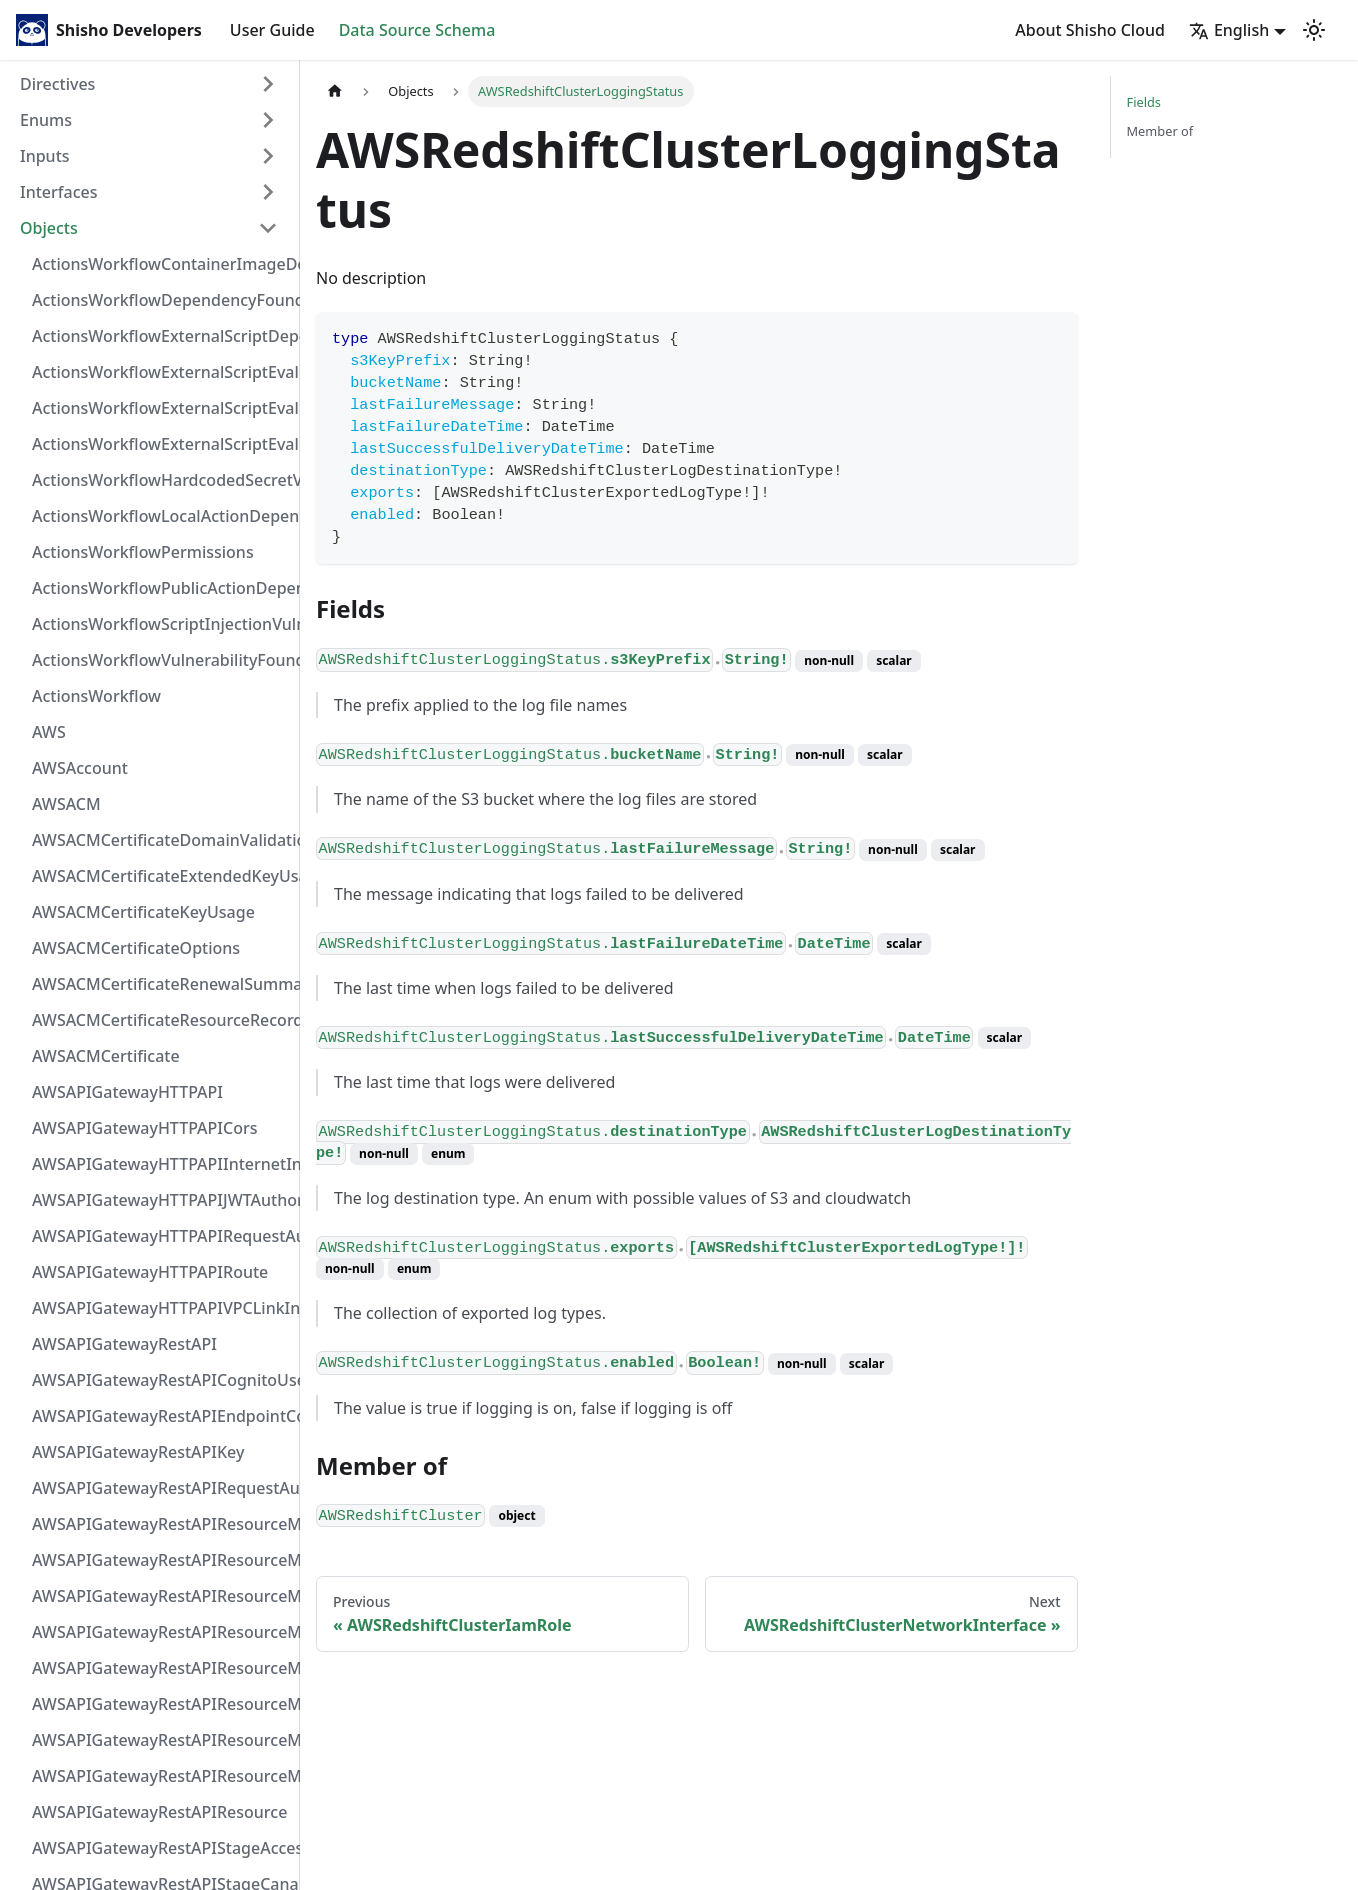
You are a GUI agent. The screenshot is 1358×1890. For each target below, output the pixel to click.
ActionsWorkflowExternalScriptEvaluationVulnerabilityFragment (161, 372)
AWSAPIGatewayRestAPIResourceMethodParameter (161, 1704)
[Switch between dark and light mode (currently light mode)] (1314, 30)
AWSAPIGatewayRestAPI (124, 1344)
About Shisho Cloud (1090, 30)
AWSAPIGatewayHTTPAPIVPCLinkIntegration (161, 1308)
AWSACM (66, 804)
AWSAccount (80, 768)
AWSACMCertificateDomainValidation (161, 840)
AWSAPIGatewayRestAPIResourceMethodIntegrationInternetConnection (161, 1524)
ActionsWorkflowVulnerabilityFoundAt (161, 660)
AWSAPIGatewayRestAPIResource (159, 1812)
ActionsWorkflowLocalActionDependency (161, 516)
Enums (46, 120)
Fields (1144, 102)
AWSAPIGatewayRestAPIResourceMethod (161, 1776)
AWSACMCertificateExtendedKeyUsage (161, 876)
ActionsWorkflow (96, 696)
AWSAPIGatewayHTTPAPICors (145, 1128)
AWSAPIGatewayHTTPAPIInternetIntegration (161, 1164)
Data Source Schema (417, 30)
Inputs (45, 156)
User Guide (272, 30)
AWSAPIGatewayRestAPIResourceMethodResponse (161, 1740)
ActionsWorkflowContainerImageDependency (161, 264)
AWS (49, 732)
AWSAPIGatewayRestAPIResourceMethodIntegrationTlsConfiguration (161, 1632)
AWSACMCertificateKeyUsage (143, 912)
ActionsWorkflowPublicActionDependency (161, 588)
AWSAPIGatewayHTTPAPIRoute (150, 1272)
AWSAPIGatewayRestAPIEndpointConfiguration (161, 1416)
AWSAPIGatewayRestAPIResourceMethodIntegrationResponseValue (161, 1560)
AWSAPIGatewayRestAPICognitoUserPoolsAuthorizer (161, 1380)
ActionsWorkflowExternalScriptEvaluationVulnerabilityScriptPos (161, 408)
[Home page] (335, 91)
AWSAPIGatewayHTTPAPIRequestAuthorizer (161, 1236)
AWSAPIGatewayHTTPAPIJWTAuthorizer (161, 1200)
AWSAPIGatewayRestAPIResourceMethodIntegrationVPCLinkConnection (161, 1668)
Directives (57, 84)
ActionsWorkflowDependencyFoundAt (161, 300)
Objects (49, 228)
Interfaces (58, 192)
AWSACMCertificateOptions (136, 948)
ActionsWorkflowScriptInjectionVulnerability (161, 624)
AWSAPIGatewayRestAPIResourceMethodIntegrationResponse (161, 1596)
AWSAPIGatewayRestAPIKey (138, 1452)
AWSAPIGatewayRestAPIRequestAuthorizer (161, 1488)
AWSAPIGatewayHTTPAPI (127, 1092)
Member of (1160, 131)
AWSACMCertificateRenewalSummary (161, 984)
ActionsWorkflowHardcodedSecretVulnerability (161, 480)
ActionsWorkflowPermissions (143, 552)
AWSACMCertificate (106, 1056)
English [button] (1229, 30)
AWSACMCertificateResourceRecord (161, 1020)
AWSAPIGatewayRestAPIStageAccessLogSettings (161, 1848)
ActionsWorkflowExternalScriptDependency (161, 336)
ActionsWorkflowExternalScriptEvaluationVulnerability (161, 444)
